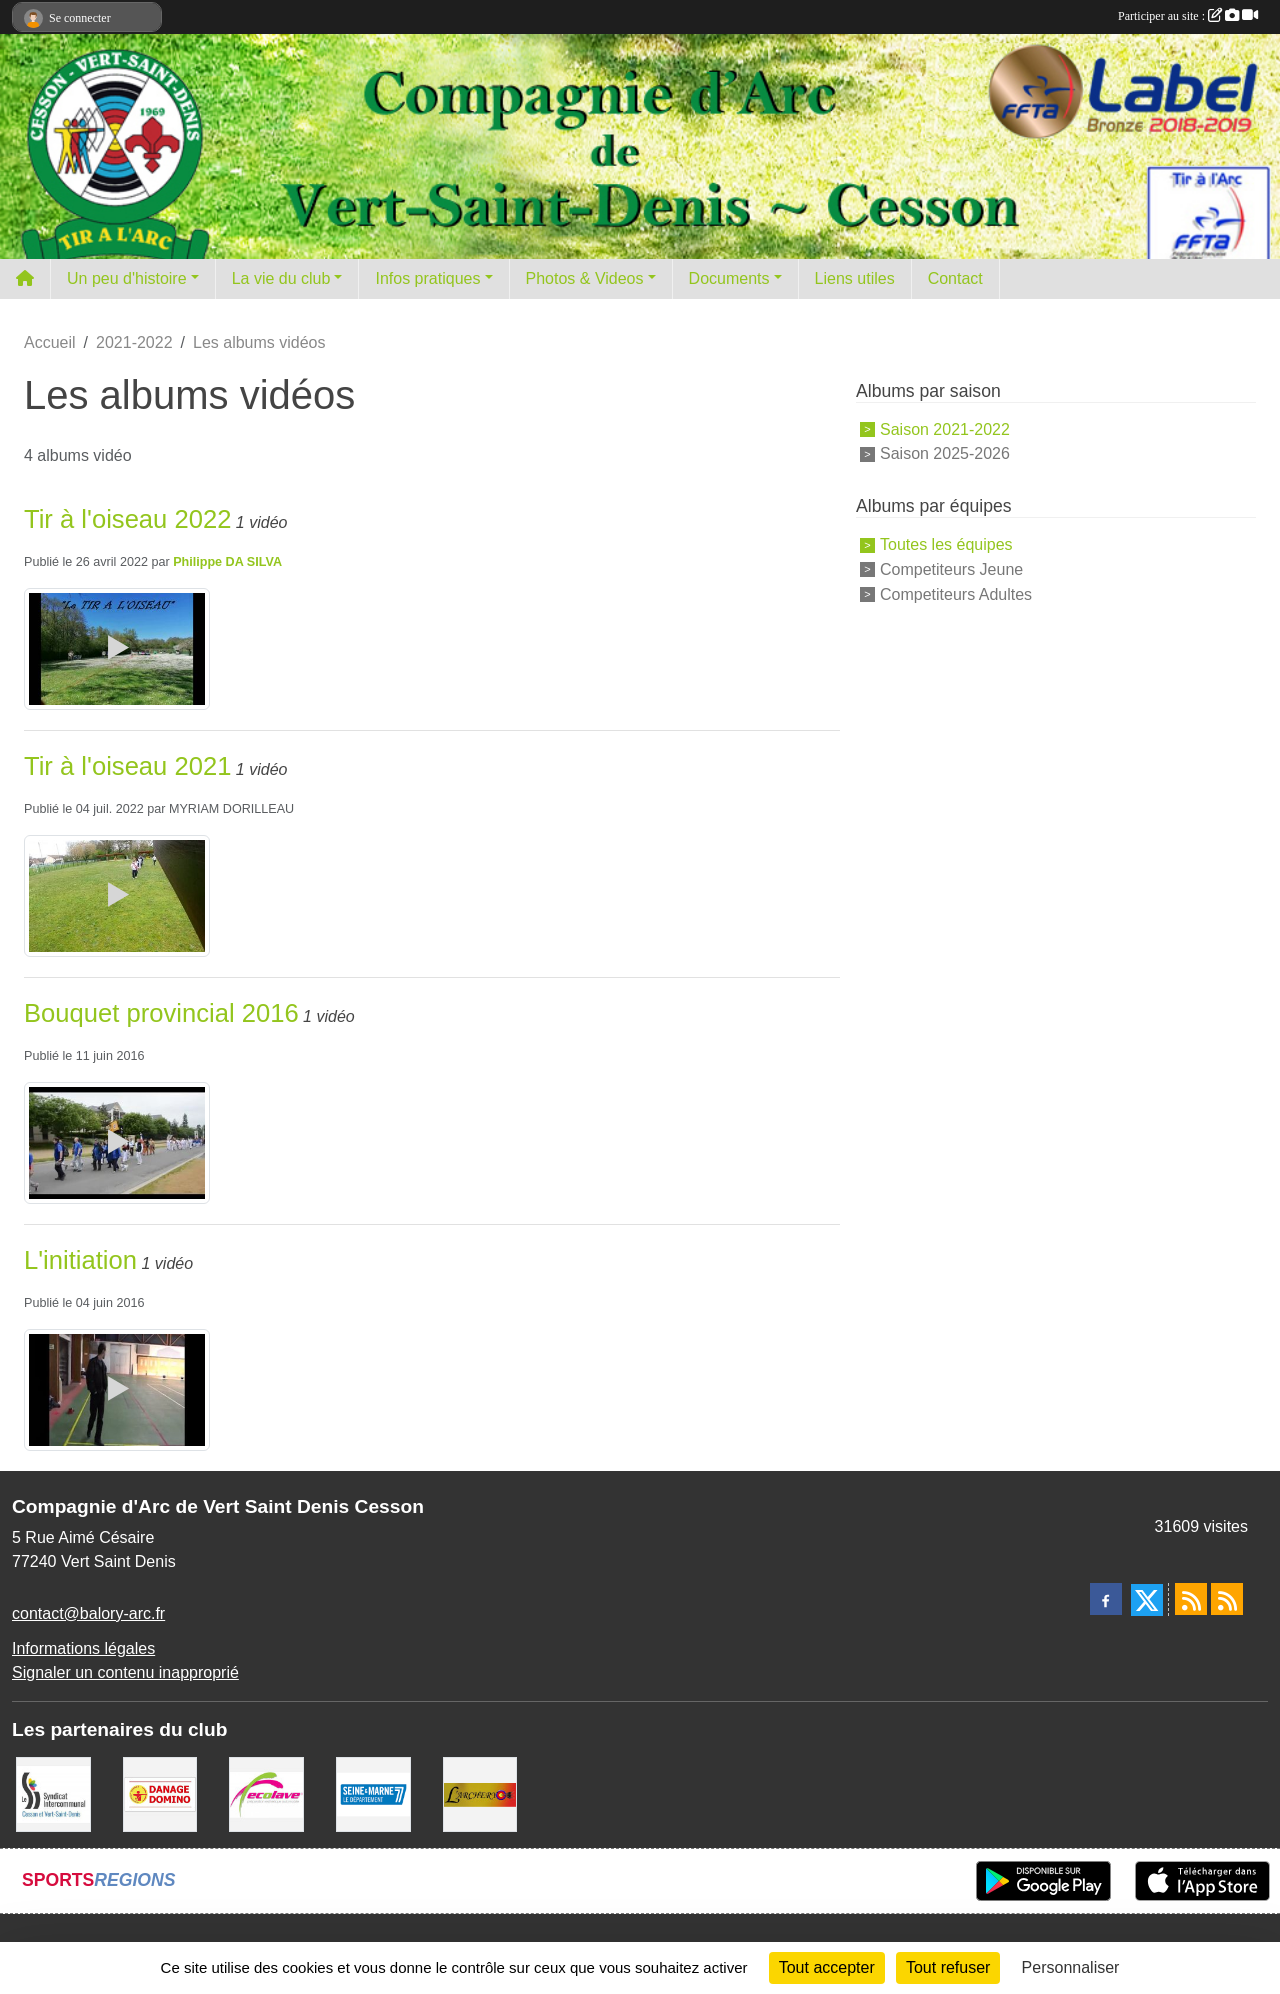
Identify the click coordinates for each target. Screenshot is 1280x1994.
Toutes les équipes (946, 544)
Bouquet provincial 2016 (161, 1013)
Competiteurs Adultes (956, 594)
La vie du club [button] (281, 278)
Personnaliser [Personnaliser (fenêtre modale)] (1071, 1967)
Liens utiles (855, 278)
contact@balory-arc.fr (88, 1613)
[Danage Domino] (160, 1792)
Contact (955, 278)
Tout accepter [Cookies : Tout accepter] (827, 1967)
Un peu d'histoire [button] (127, 278)
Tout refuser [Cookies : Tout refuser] (948, 1967)
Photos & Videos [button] (585, 278)
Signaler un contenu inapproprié (125, 1672)
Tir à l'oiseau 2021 (127, 766)
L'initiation (80, 1260)
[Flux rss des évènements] (1227, 1599)
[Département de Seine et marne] (373, 1792)
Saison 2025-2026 (945, 453)
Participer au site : (1188, 16)
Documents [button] (729, 278)
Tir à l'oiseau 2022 (127, 519)
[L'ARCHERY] (480, 1792)
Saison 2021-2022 (945, 428)
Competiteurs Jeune (951, 569)
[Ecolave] (266, 1792)
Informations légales (83, 1648)
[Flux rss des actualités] (1191, 1599)
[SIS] (53, 1792)
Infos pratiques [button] (427, 278)
